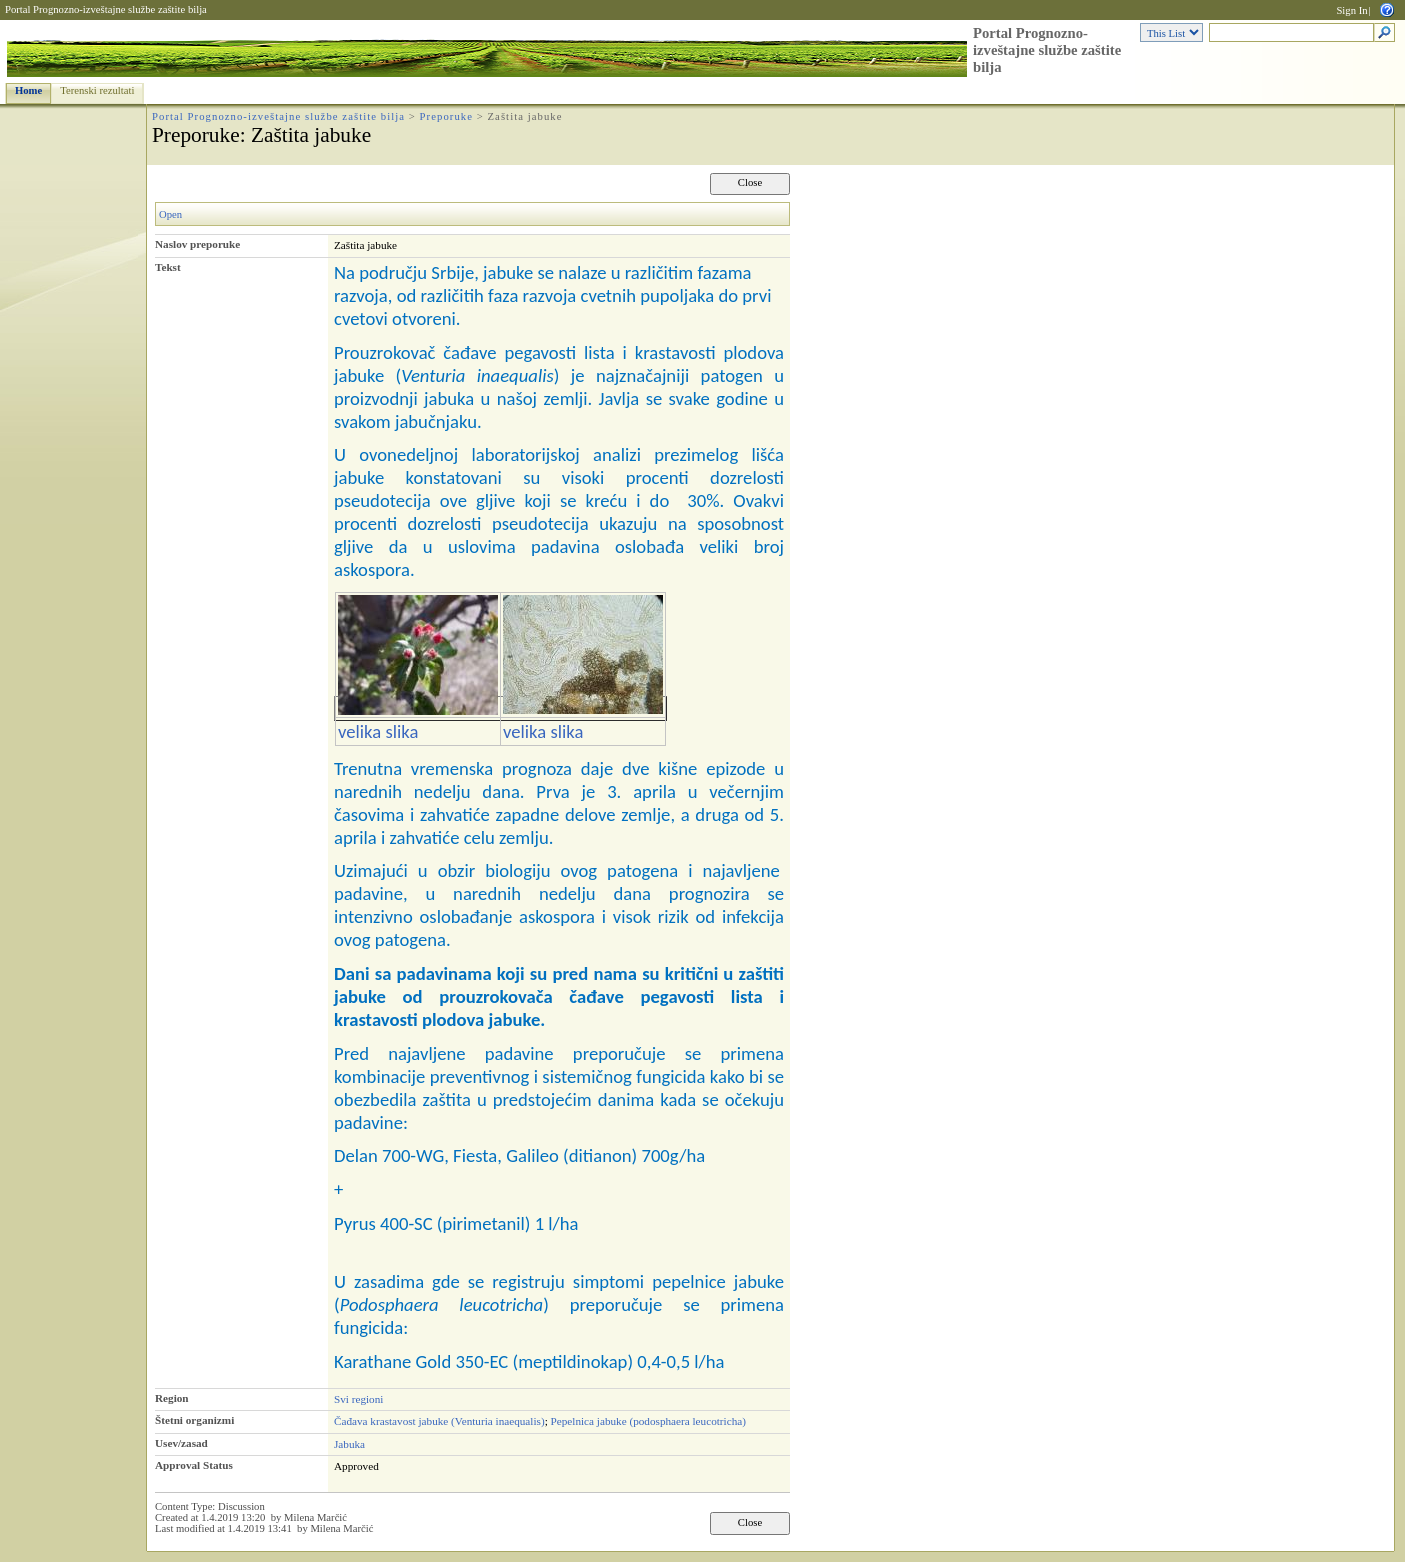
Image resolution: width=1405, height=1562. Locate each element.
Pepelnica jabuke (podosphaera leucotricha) (648, 1421)
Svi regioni (358, 1399)
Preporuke (446, 116)
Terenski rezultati (97, 90)
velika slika (378, 731)
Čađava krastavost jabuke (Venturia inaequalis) (439, 1421)
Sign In (1351, 10)
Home (28, 90)
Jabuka (349, 1444)
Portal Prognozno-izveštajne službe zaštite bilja (106, 9)
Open (170, 214)
